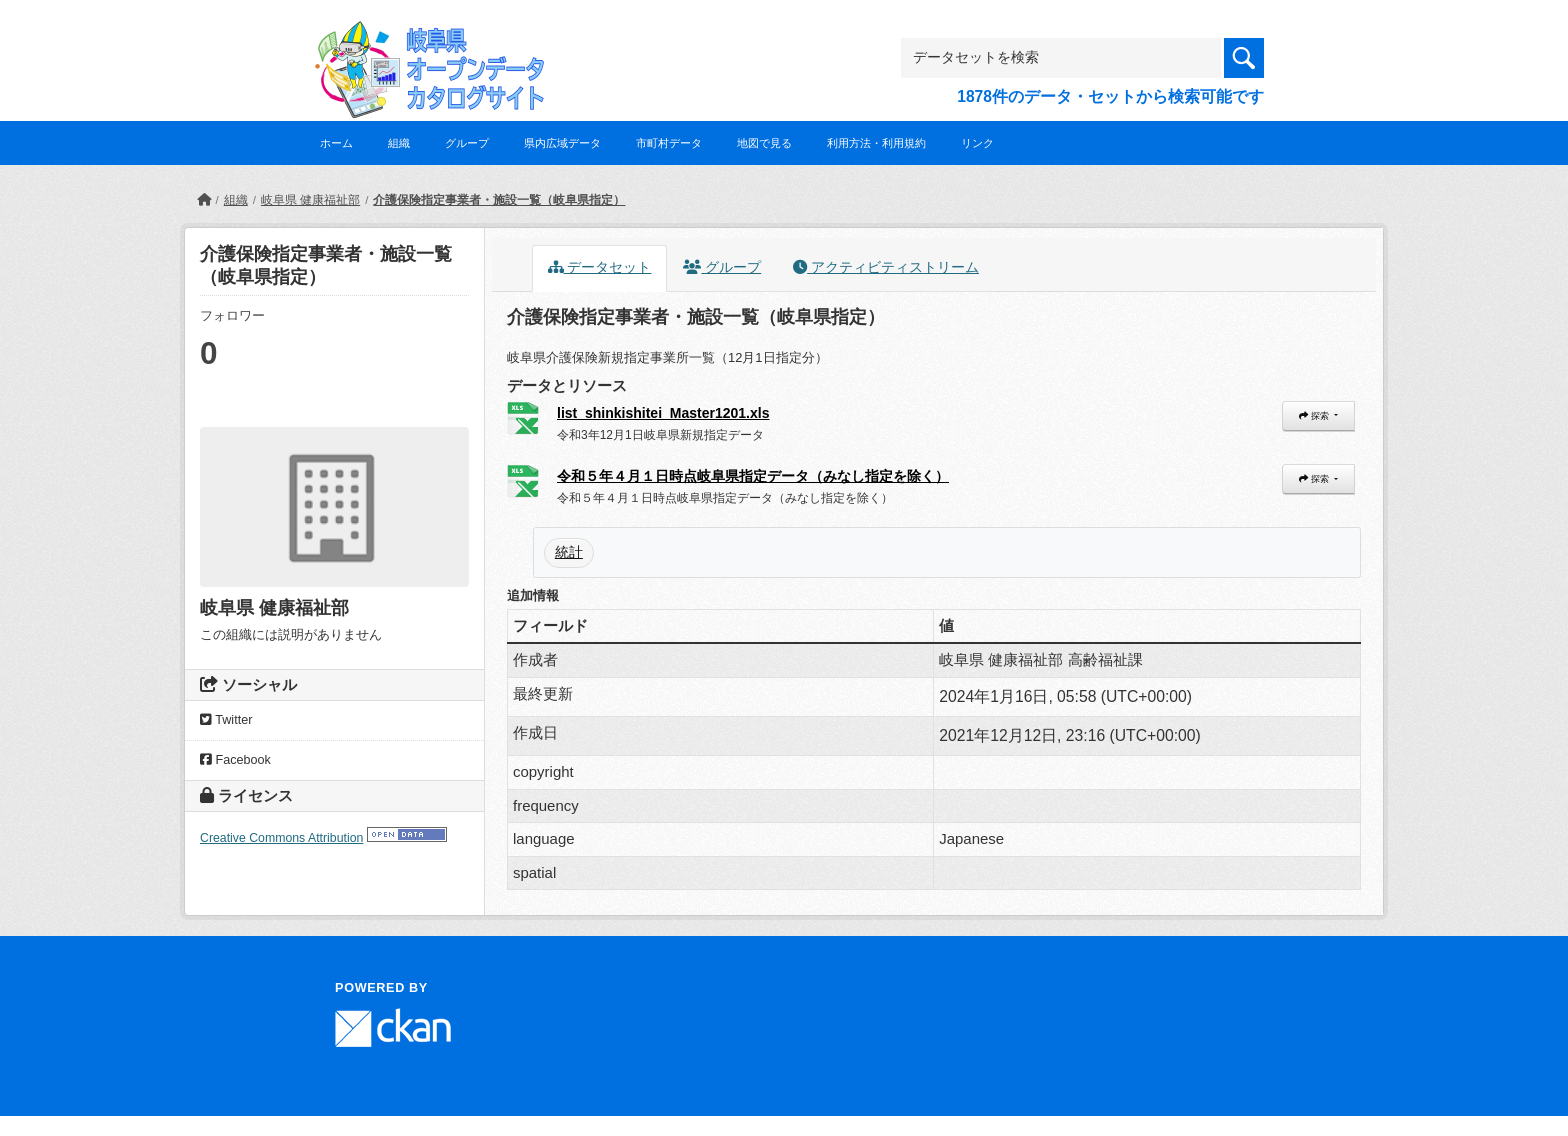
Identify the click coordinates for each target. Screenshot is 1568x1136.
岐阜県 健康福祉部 (310, 200)
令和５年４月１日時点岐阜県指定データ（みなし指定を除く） (753, 476)
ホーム (336, 143)
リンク (977, 143)
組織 (399, 143)
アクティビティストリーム (886, 267)
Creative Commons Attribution (281, 838)
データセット (600, 267)
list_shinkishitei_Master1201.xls (663, 413)
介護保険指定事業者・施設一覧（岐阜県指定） (499, 200)
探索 (1315, 416)
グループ (467, 143)
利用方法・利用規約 (876, 143)
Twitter (226, 720)
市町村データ (669, 143)
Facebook (235, 760)
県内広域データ (562, 143)
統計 (569, 552)
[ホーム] (204, 200)
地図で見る (764, 143)
